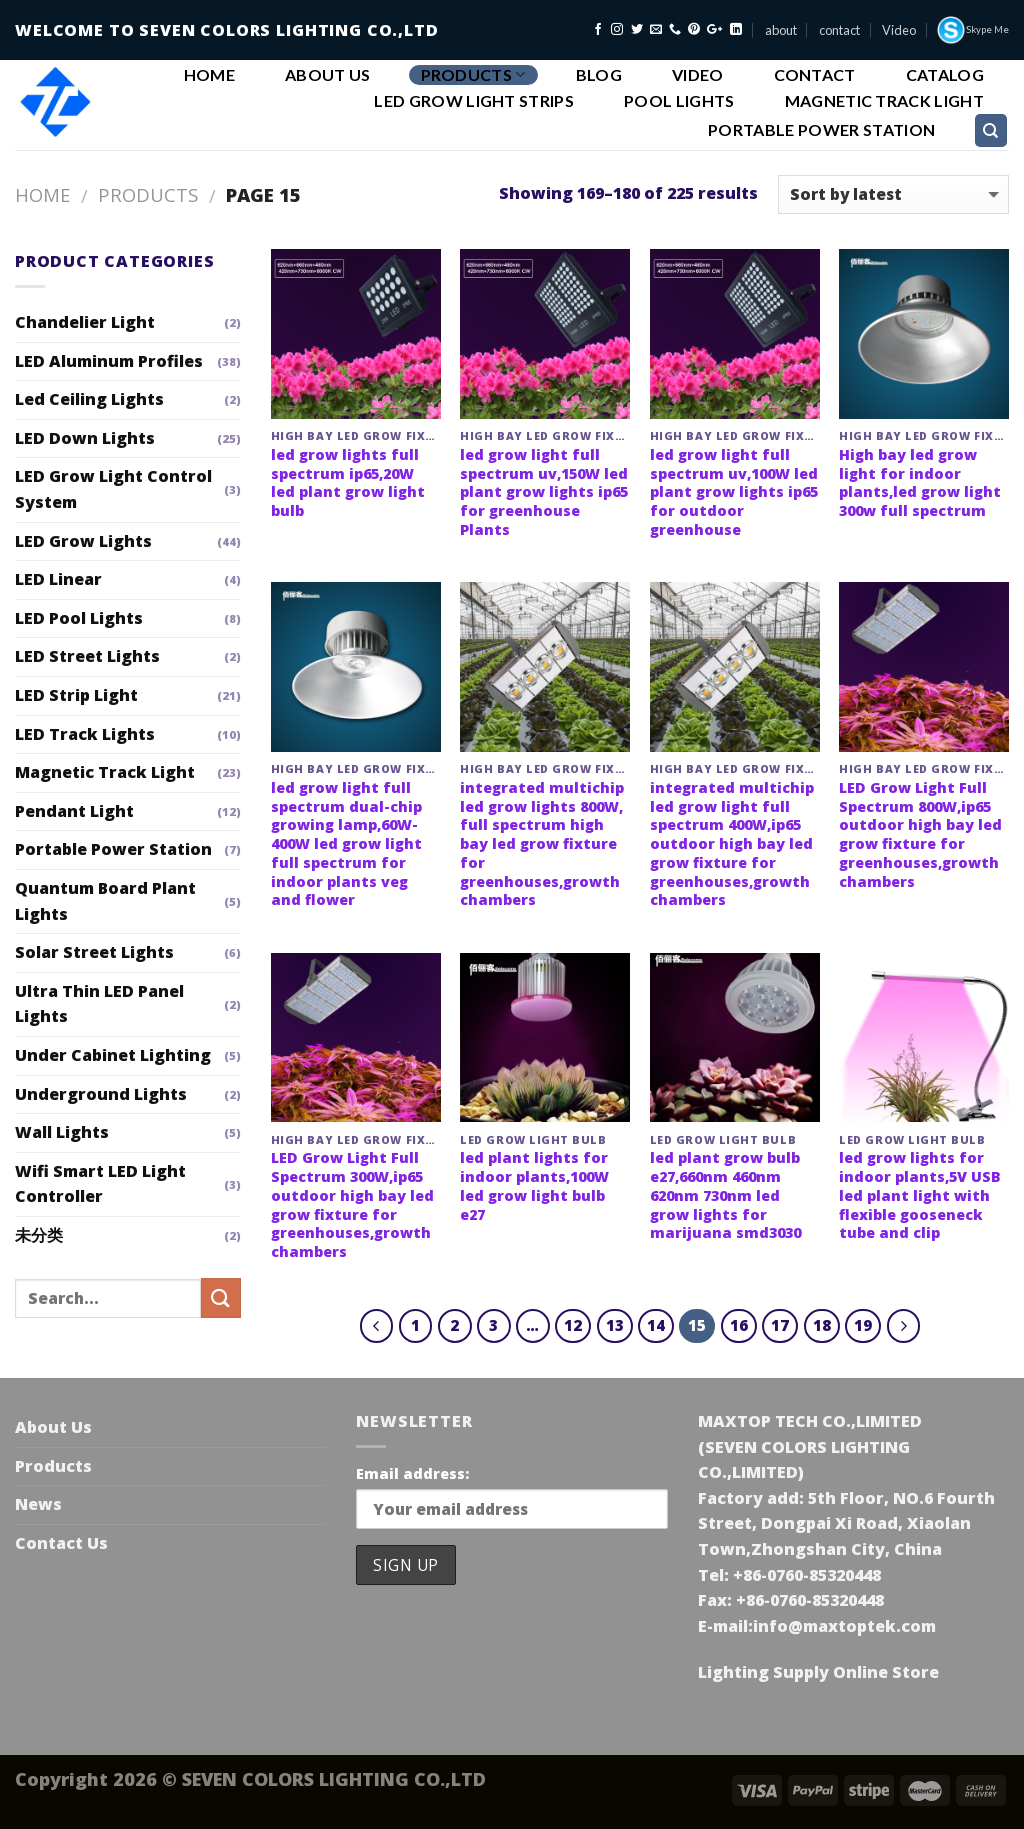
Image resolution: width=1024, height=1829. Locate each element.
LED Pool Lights (79, 618)
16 (739, 1325)
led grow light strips (474, 101)
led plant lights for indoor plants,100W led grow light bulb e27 (534, 1186)
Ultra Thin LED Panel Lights (99, 1004)
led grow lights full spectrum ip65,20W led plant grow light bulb (348, 483)
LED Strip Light (76, 695)
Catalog (945, 75)
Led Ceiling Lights (89, 399)
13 (615, 1325)
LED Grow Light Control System (113, 489)
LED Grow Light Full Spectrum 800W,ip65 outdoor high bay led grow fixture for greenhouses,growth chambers (920, 835)
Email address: (412, 1473)
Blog (599, 75)
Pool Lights (679, 101)
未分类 (39, 1235)
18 (822, 1325)
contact (839, 30)
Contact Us (61, 1543)
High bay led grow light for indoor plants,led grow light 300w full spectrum (920, 483)
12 (573, 1325)
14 (656, 1325)
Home (209, 75)
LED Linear (58, 579)
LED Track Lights (85, 734)
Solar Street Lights (94, 952)
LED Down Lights (85, 438)
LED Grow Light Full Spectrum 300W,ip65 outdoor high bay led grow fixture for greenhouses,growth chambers (352, 1205)
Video (899, 30)
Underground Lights (101, 1094)
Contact (815, 75)
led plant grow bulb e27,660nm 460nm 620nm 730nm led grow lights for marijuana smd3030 (725, 1195)
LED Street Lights (87, 656)
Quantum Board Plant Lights (105, 901)
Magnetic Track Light (884, 101)
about (781, 30)
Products (473, 74)
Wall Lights (62, 1132)
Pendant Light (74, 811)
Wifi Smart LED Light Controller (100, 1184)
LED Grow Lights (83, 541)
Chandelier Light (85, 322)
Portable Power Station (821, 130)
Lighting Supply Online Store (818, 1672)
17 (780, 1325)
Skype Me (972, 30)
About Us (328, 75)
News (38, 1504)
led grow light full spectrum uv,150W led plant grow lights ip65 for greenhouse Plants (544, 492)
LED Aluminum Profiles (109, 361)
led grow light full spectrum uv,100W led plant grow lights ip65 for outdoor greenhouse (734, 492)
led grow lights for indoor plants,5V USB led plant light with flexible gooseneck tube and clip (920, 1195)
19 (863, 1325)
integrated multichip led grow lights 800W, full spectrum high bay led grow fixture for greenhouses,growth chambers (542, 844)
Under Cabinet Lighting (113, 1055)
